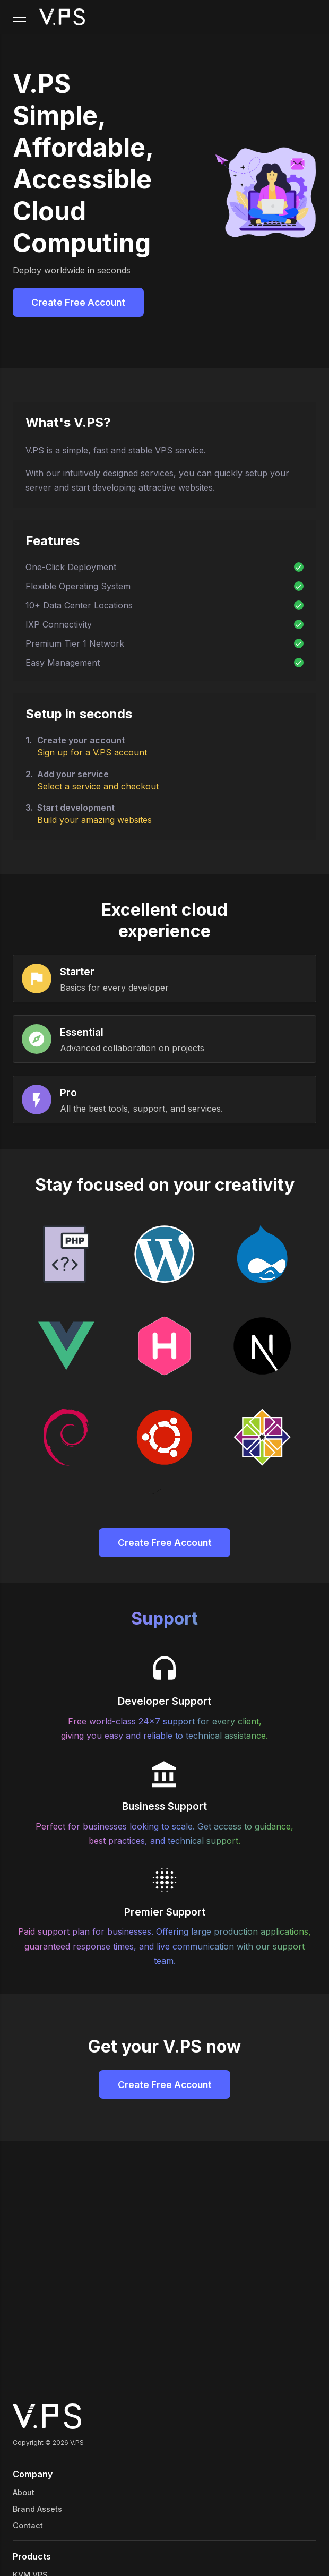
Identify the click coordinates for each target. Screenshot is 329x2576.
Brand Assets (37, 2508)
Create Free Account (78, 302)
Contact (28, 2525)
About (23, 2492)
